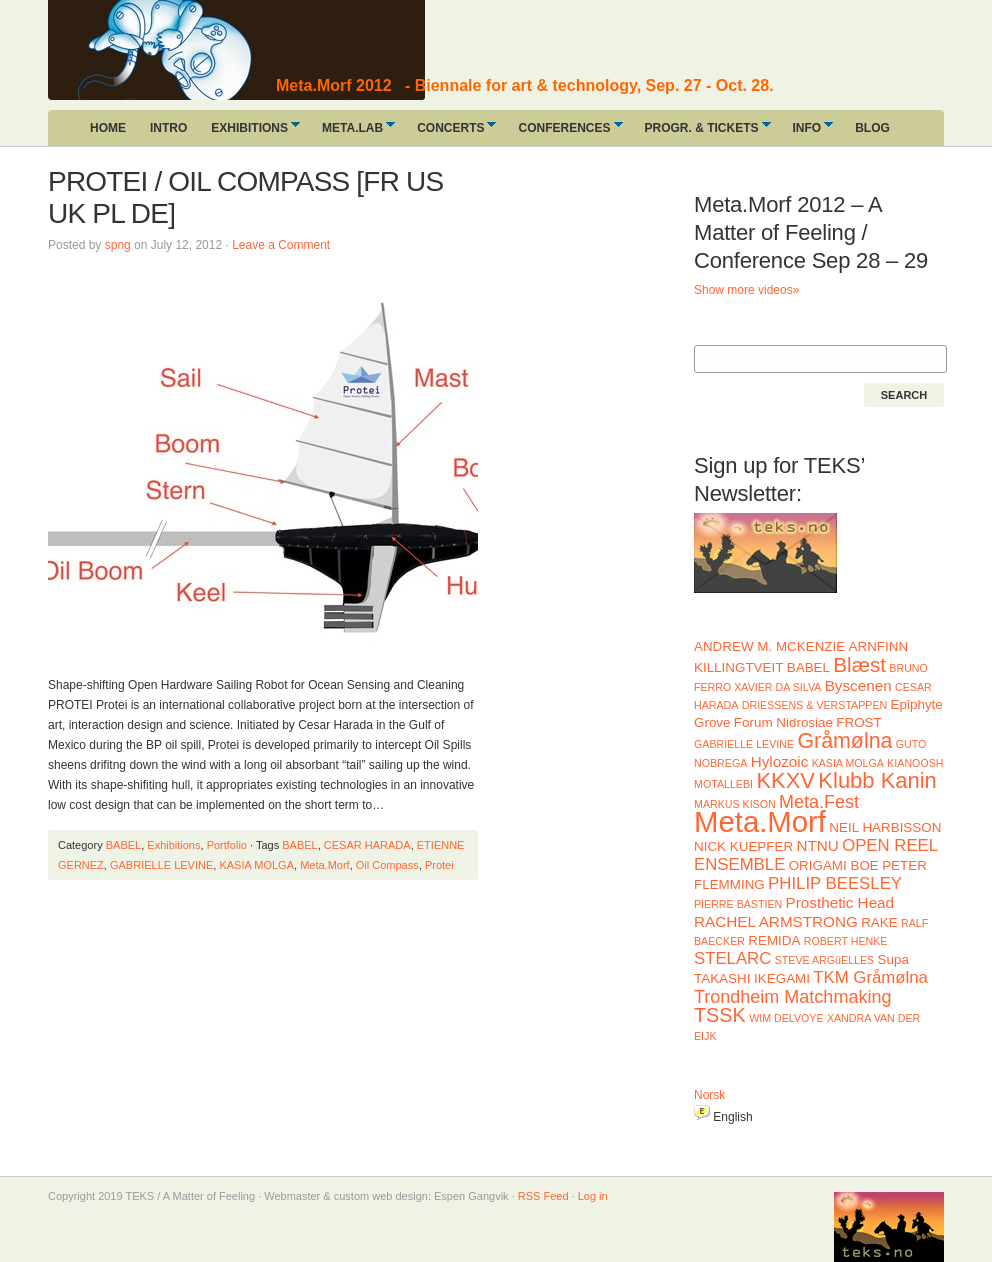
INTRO (168, 128)
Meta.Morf (325, 865)
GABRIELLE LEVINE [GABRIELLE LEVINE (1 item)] (744, 744)
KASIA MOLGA (256, 865)
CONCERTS (450, 131)
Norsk (709, 1095)
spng (118, 245)
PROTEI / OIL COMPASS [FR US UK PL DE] (245, 197)
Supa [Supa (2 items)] (893, 959)
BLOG (872, 128)
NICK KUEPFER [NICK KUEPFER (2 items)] (743, 846)
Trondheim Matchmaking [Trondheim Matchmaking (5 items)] (792, 997)
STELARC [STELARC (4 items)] (732, 958)
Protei (439, 865)
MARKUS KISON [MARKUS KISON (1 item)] (735, 804)
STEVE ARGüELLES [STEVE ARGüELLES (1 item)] (825, 960)
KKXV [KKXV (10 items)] (785, 780)
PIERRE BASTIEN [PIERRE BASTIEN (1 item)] (738, 904)
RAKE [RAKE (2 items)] (879, 922)
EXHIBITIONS (249, 131)
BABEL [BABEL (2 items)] (808, 667)
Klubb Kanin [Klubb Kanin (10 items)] (877, 780)
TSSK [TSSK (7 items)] (720, 1015)
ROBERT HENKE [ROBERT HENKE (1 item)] (846, 941)
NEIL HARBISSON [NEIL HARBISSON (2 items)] (885, 827)
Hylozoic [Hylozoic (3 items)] (780, 761)
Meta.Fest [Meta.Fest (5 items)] (819, 802)
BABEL (123, 845)
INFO (807, 131)
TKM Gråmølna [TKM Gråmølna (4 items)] (870, 977)
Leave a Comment (281, 245)
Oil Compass (387, 865)
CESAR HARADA (367, 845)
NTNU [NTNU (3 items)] (817, 845)
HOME (108, 128)
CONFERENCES (564, 131)
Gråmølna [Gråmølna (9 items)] (844, 741)
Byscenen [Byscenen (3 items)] (858, 685)
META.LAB (352, 131)
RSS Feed (543, 1196)
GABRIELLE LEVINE (161, 865)
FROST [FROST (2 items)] (858, 722)
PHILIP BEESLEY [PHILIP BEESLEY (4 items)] (835, 883)
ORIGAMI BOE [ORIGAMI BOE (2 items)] (834, 865)
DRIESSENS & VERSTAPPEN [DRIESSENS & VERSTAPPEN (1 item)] (814, 705)
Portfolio (227, 845)
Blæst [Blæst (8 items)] (859, 664)
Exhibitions (173, 845)
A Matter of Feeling (198, 50)
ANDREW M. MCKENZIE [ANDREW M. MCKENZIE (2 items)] (769, 646)
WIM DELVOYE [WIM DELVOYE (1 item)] (786, 1018)
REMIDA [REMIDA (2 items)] (774, 940)
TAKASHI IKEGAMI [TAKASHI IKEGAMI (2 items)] (752, 978)
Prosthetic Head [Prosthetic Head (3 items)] (840, 902)
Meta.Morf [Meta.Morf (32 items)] (760, 821)
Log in (593, 1196)
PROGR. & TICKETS (702, 131)
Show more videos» (746, 290)
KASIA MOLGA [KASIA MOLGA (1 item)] (848, 763)
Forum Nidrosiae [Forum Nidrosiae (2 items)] (783, 722)
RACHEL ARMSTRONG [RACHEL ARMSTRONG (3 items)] (776, 921)
